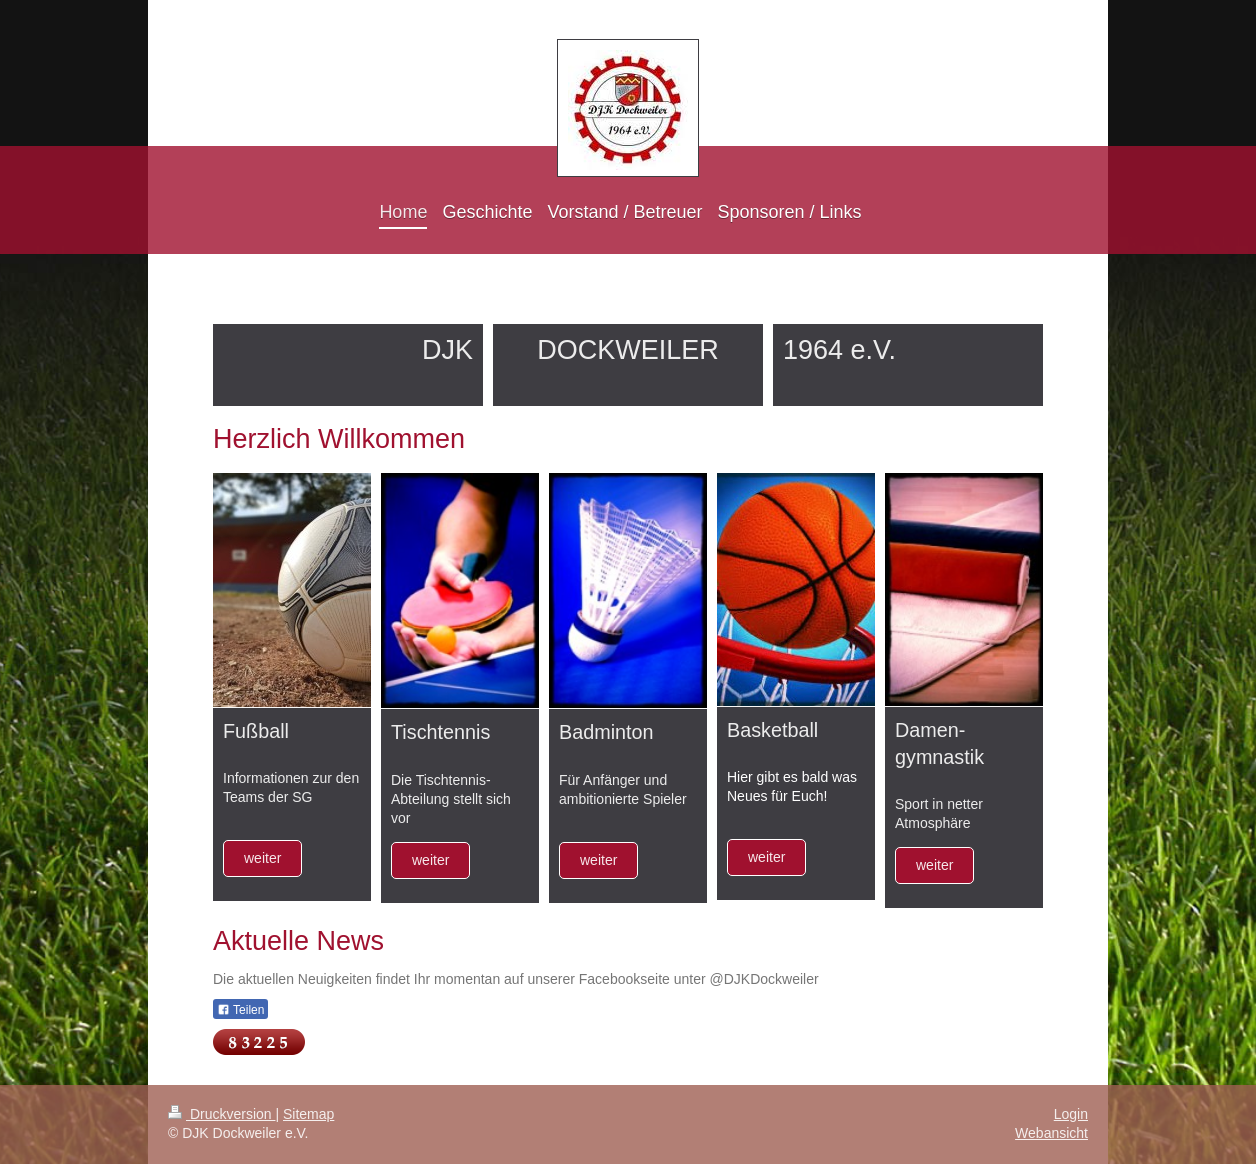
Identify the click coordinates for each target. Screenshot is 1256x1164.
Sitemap (308, 1114)
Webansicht (1051, 1133)
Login (1071, 1114)
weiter (262, 858)
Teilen (240, 1010)
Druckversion (221, 1114)
